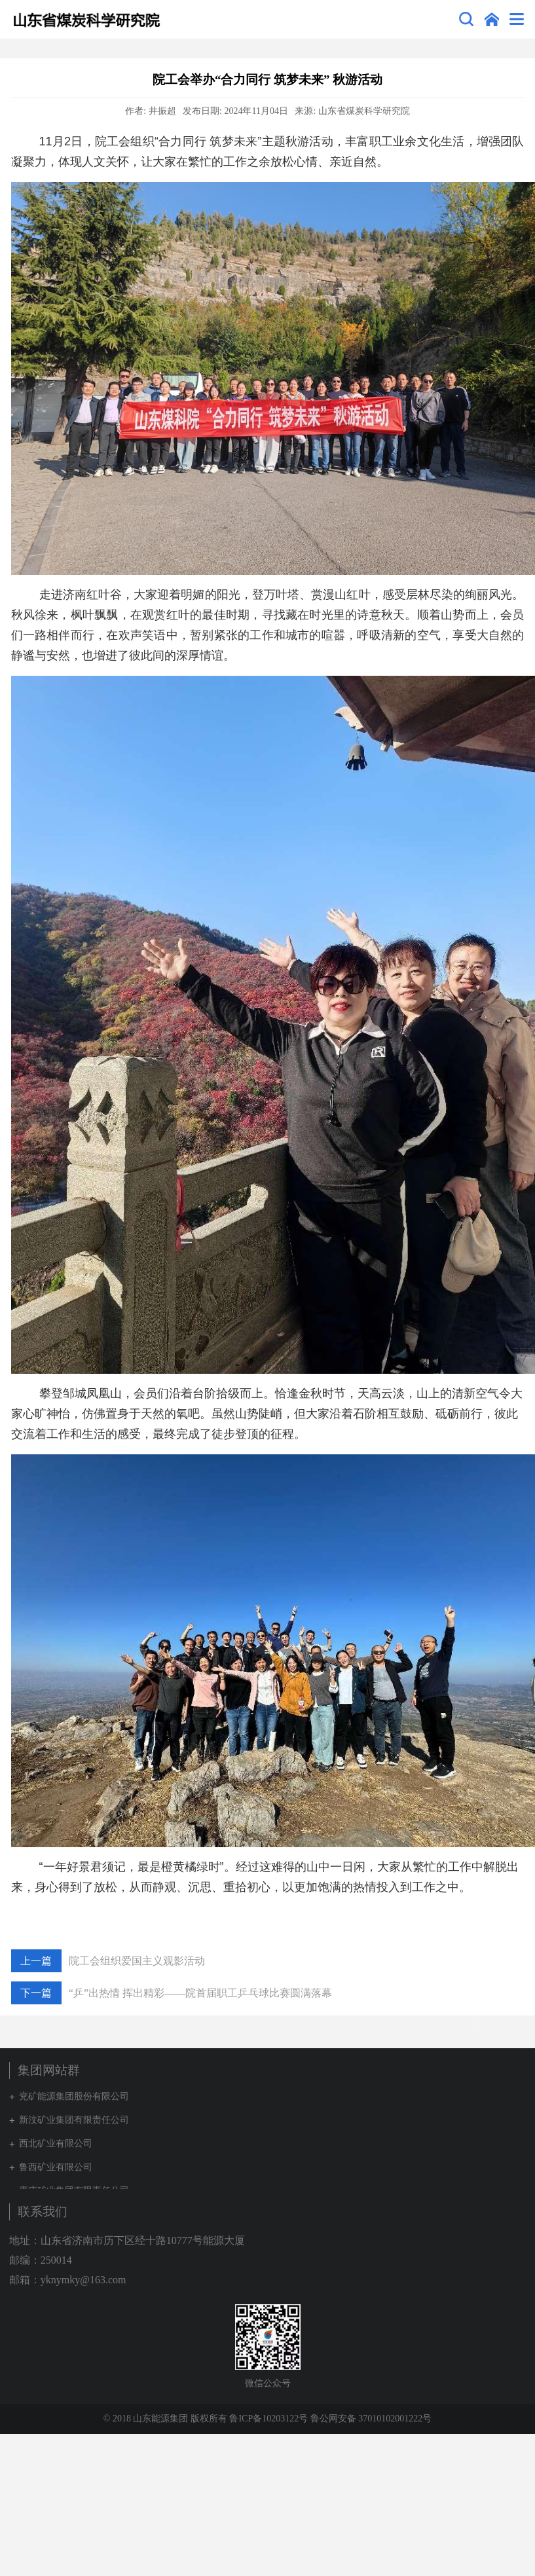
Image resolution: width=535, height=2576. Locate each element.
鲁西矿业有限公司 (55, 2167)
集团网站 (492, 19)
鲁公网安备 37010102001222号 (371, 2418)
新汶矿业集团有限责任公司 (74, 2120)
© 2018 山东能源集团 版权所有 (165, 2418)
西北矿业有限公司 (55, 2143)
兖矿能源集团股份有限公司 (74, 2096)
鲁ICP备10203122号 (268, 2418)
